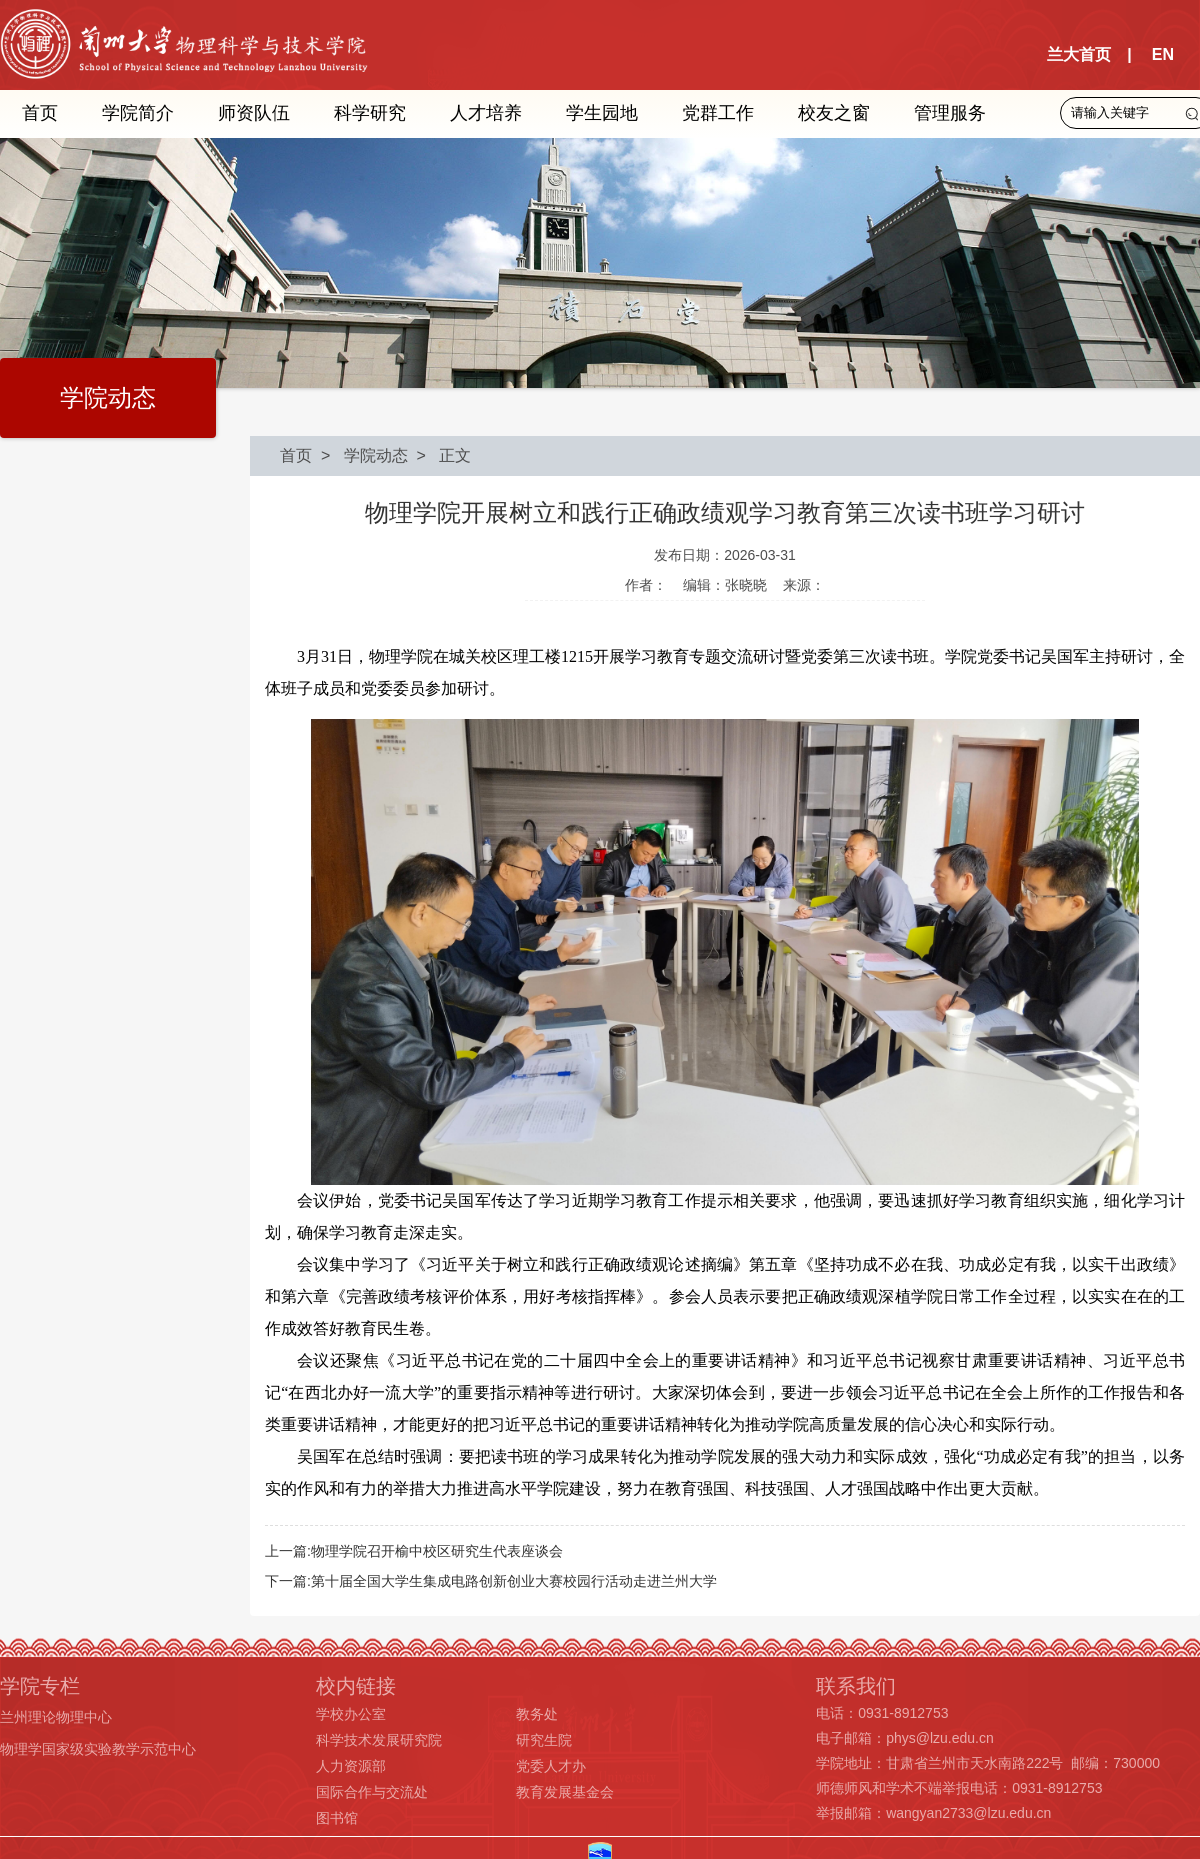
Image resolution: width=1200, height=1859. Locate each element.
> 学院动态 (360, 455)
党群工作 (718, 113)
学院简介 (138, 113)
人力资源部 (351, 1766)
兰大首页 (1079, 54)
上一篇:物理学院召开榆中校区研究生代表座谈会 (414, 1551)
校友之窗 (834, 113)
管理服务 (950, 113)
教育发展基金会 (565, 1792)
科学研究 (370, 113)
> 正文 (440, 455)
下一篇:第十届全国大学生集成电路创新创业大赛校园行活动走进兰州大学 (491, 1581)
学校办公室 (351, 1714)
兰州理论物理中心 (56, 1717)
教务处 (537, 1714)
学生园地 (602, 113)
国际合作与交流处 (372, 1792)
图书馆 (337, 1818)
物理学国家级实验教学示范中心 (98, 1749)
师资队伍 (254, 113)
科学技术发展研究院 (379, 1740)
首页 (40, 113)
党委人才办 (551, 1766)
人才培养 (486, 113)
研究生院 (544, 1740)
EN (1163, 54)
